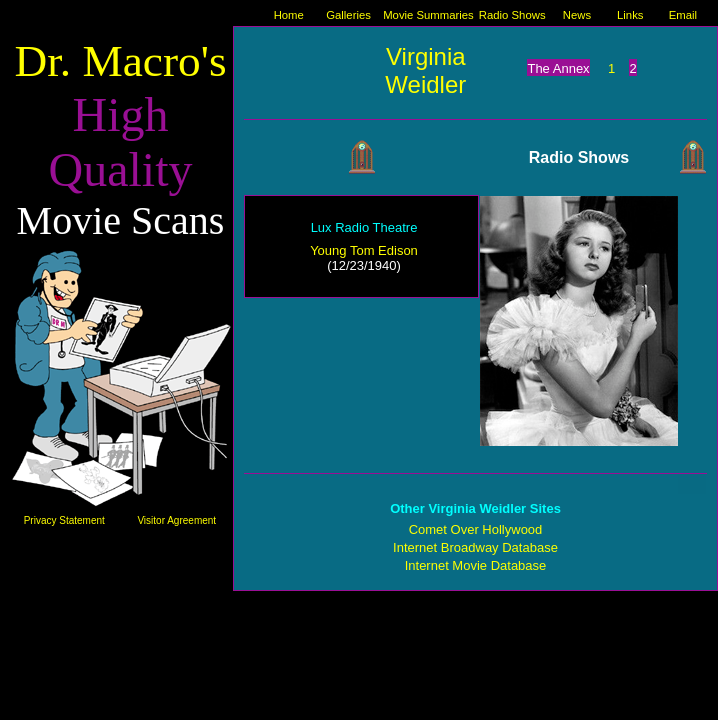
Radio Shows (512, 15)
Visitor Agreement (176, 520)
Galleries (348, 15)
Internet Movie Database (476, 565)
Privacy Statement (64, 520)
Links (630, 15)
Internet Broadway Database (475, 547)
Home (289, 15)
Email (683, 15)
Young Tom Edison (364, 250)
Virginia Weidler (425, 70)
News (577, 15)
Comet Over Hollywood (476, 529)
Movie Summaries (428, 15)
